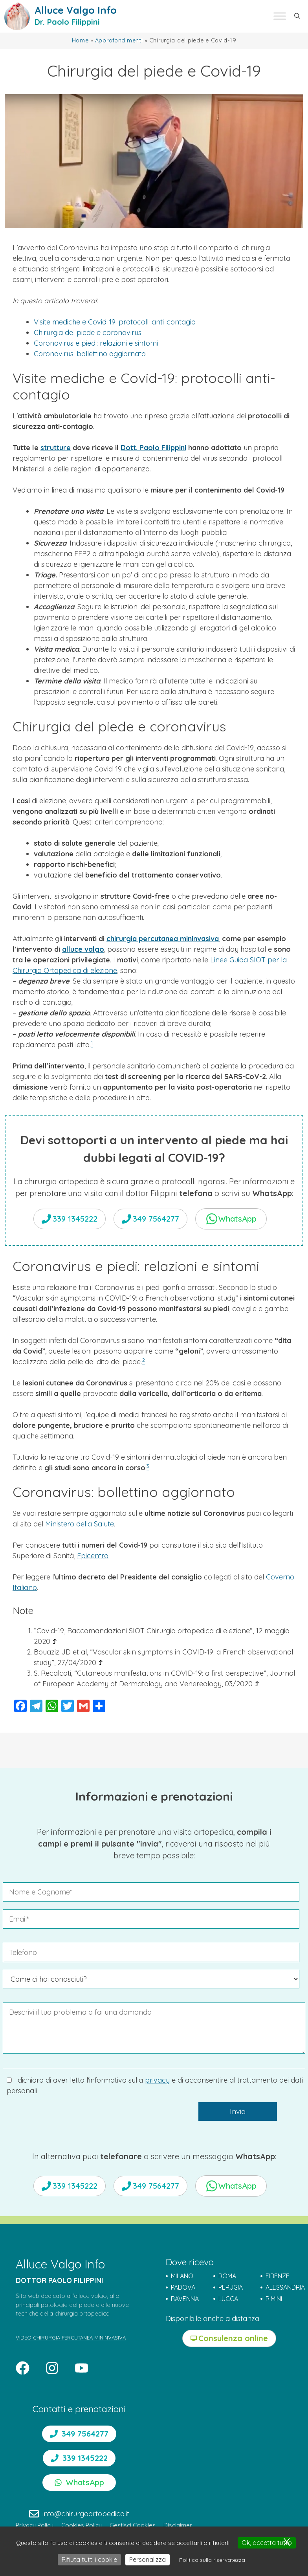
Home (80, 40)
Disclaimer (177, 2525)
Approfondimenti (119, 40)
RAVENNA (185, 2299)
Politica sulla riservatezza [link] (212, 2559)
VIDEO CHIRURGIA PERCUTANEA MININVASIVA (71, 2337)
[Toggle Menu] (279, 16)
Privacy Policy (34, 2525)
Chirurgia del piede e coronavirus (87, 332)
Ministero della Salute (79, 1523)
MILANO (182, 2276)
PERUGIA (230, 2287)
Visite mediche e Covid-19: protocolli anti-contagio (115, 321)
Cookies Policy (81, 2525)
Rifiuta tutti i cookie (89, 2559)
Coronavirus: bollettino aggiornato (90, 353)
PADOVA (183, 2287)
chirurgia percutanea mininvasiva (162, 938)
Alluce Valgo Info (76, 10)
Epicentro (92, 1555)
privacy (157, 2080)
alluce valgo (83, 949)
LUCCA (228, 2299)
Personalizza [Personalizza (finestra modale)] (147, 2559)
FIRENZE (278, 2276)
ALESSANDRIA (285, 2287)
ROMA (227, 2276)
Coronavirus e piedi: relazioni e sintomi (96, 343)
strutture (55, 447)
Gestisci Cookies (133, 2525)
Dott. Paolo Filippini (153, 447)
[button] (297, 16)
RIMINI (274, 2299)
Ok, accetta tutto (267, 2543)
